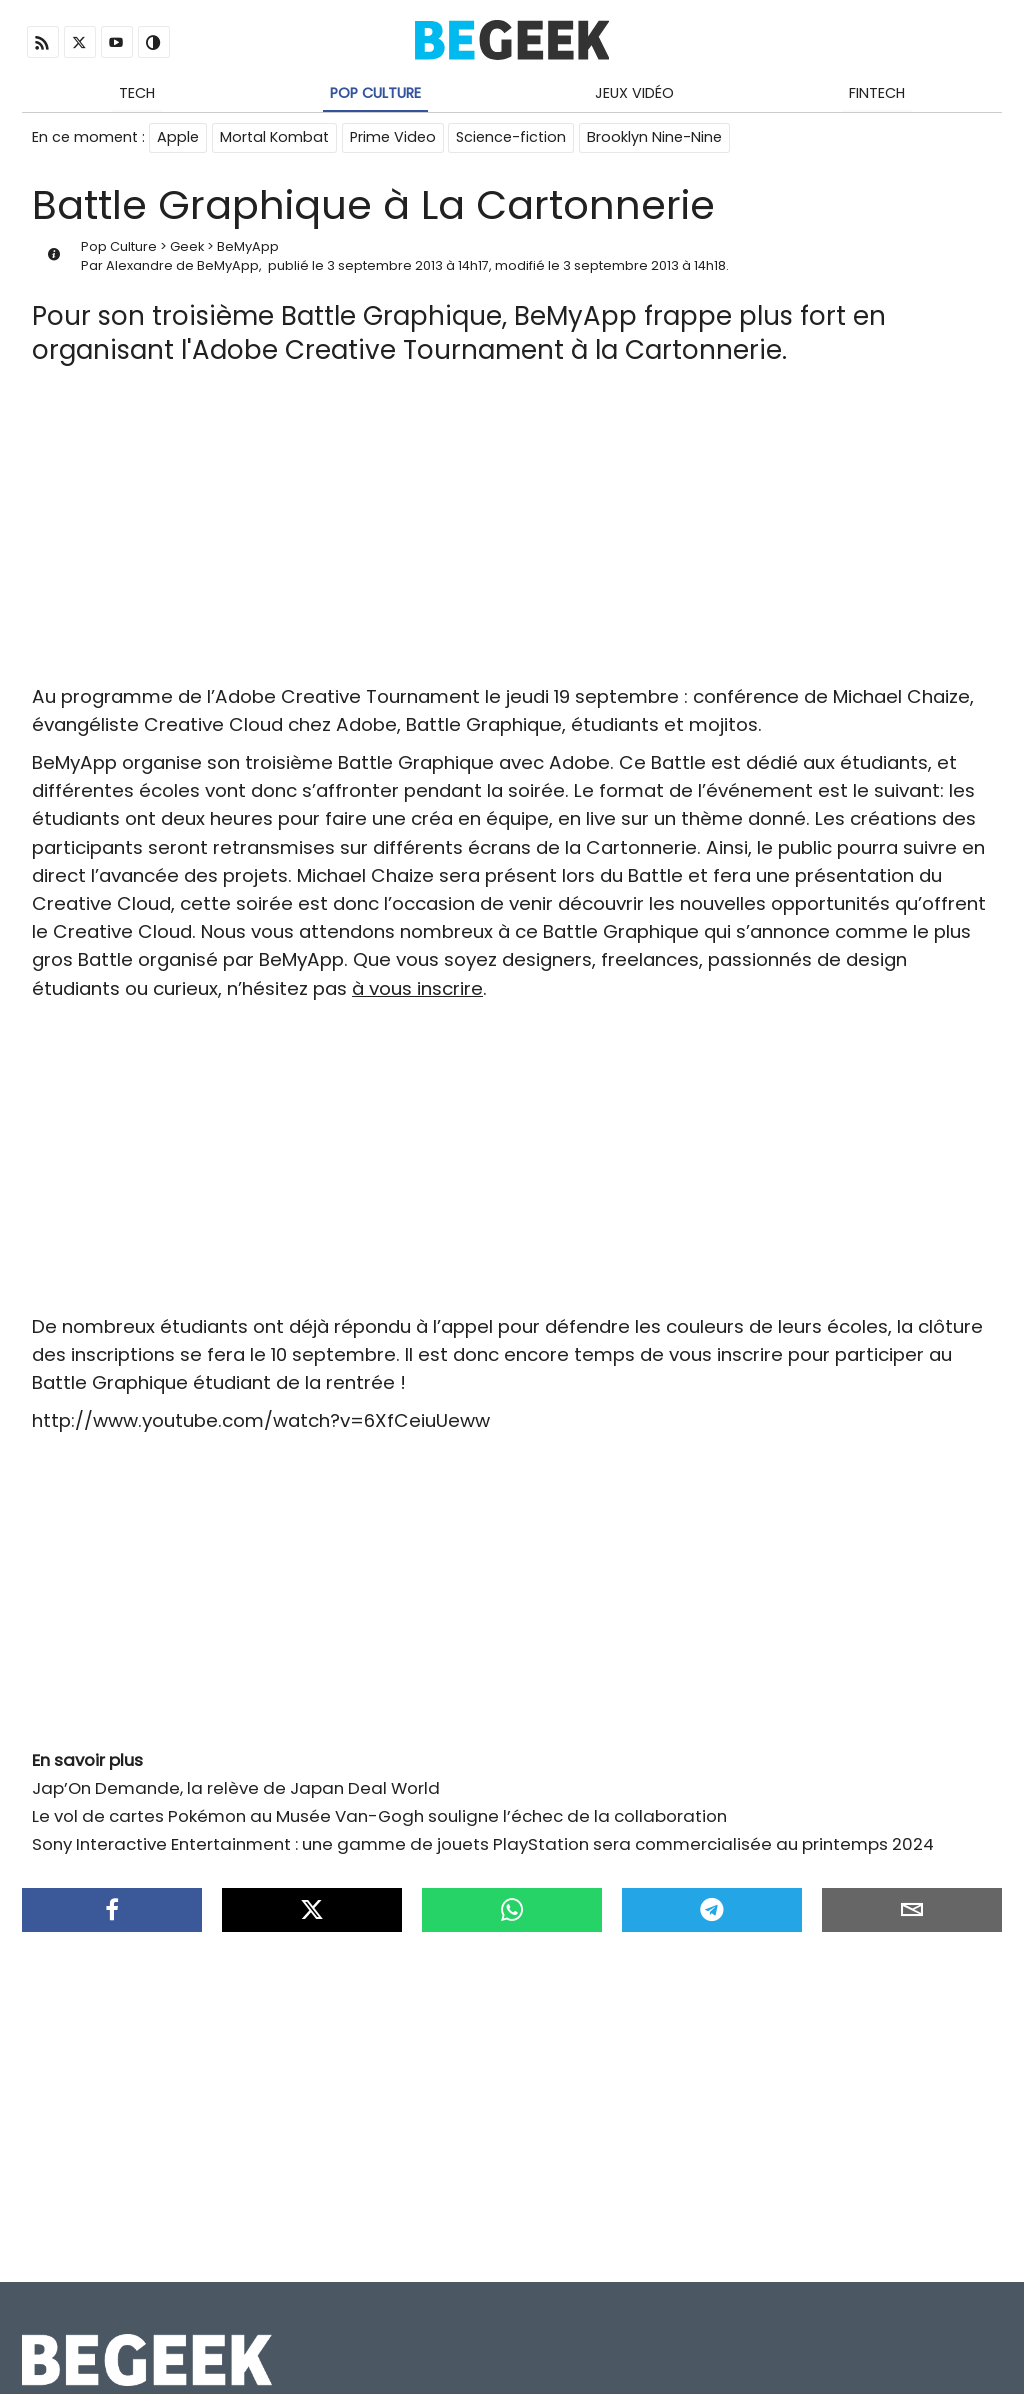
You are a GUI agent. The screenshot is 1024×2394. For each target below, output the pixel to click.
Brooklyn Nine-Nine (655, 138)
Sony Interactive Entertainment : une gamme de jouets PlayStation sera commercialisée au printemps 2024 (483, 1846)
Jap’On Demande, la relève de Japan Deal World (236, 1789)
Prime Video (393, 138)
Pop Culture (375, 93)
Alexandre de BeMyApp (182, 266)
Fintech (877, 93)
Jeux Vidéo (634, 93)
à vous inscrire (417, 989)
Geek (187, 247)
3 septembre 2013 (385, 266)
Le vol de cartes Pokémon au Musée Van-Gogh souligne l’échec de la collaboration (379, 1817)
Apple (178, 138)
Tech (137, 93)
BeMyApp (248, 247)
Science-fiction (512, 138)
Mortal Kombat (274, 138)
